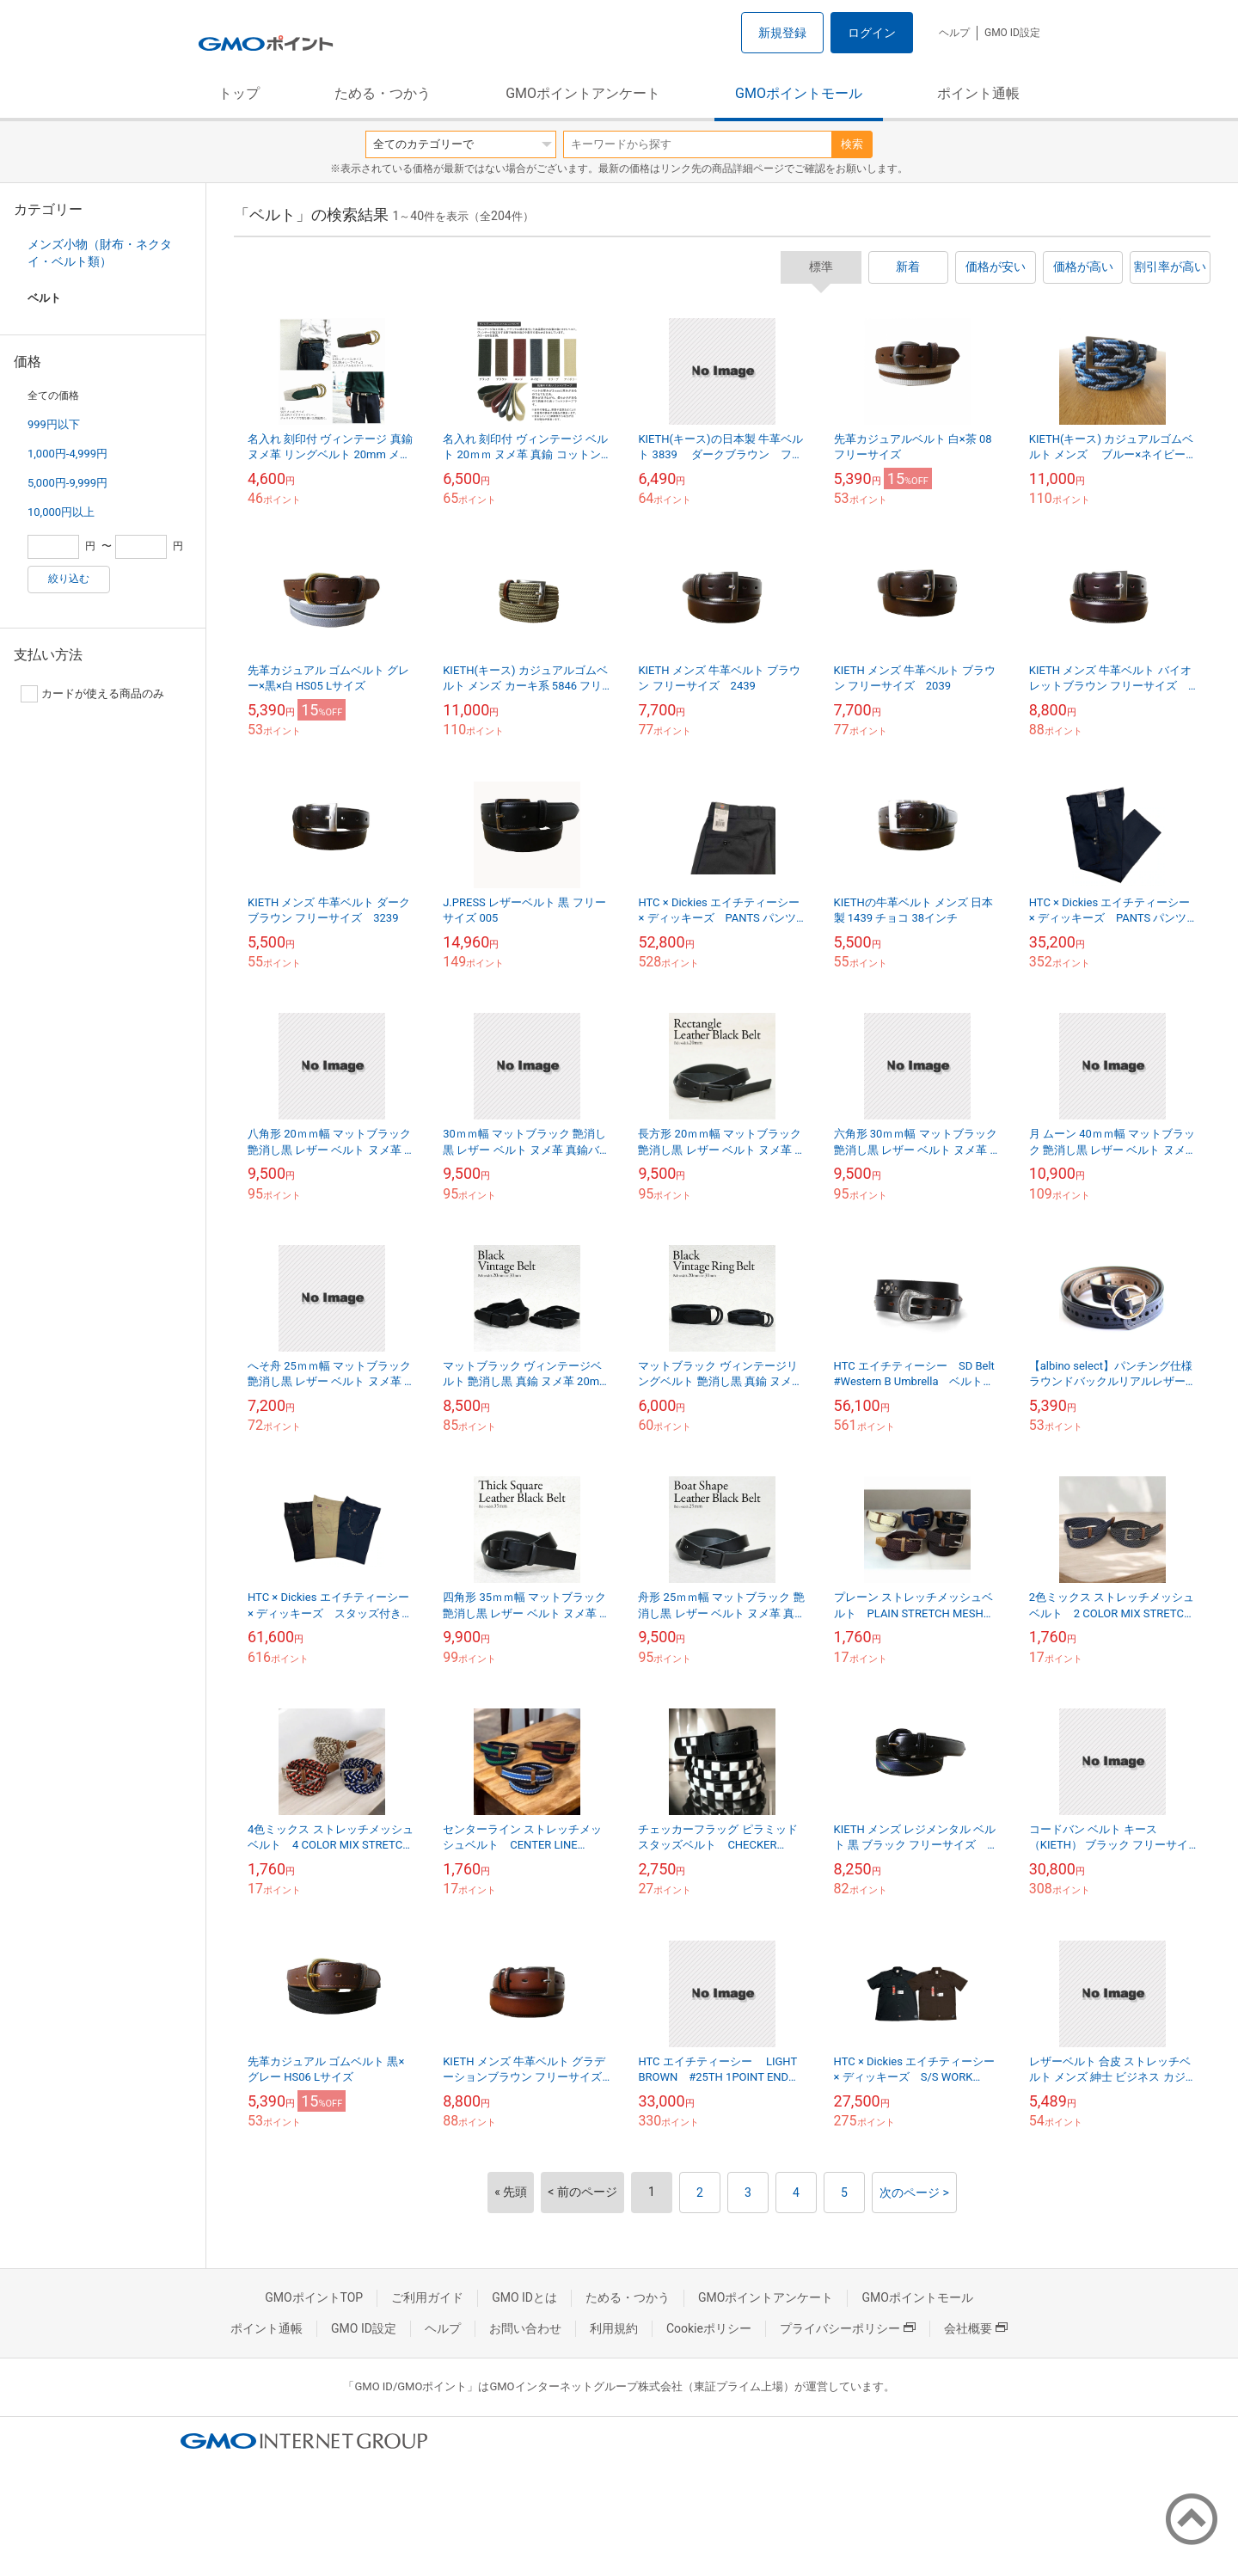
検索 (852, 144)
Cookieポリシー (708, 2328)
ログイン (872, 33)
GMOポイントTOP (314, 2297)
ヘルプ (954, 33)
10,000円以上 (61, 512)
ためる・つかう (382, 93)
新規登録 (782, 33)
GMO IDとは (524, 2297)
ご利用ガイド (427, 2297)
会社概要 (976, 2328)
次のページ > (914, 2192)
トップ (239, 93)
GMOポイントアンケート (583, 93)
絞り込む (68, 579)
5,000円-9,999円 (67, 482)
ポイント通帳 (978, 93)
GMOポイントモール (798, 93)
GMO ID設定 (1012, 33)
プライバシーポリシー (848, 2328)
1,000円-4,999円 (67, 453)
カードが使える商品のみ (92, 693)
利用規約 (614, 2328)
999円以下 (54, 424)
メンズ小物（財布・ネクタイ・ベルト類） (100, 252)
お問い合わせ (525, 2328)
